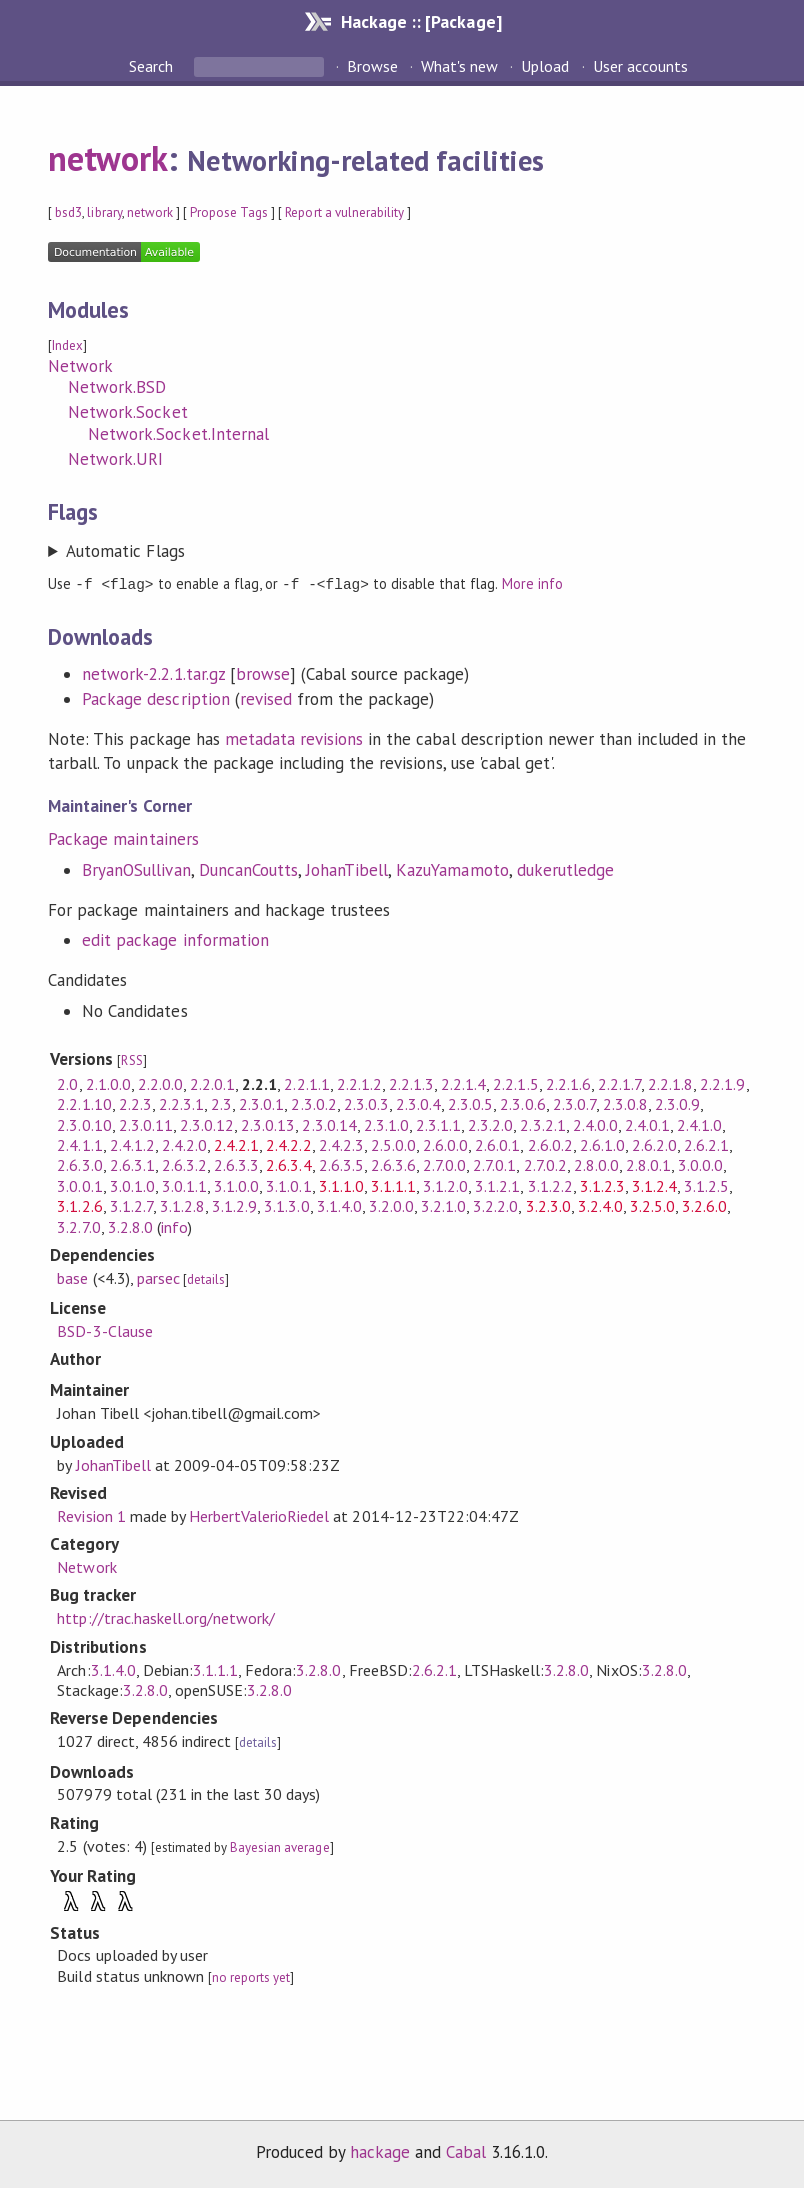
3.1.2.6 (79, 1205)
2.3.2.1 (542, 1124)
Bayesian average (279, 1846)
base (72, 1277)
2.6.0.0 (445, 1144)
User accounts (640, 66)
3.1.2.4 (654, 1185)
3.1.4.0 (339, 1205)
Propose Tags (229, 212)
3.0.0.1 (79, 1185)
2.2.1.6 (568, 1083)
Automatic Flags (125, 551)
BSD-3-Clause (104, 1330)
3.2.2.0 (495, 1205)
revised (266, 698)
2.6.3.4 (288, 1164)
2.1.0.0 (108, 1083)
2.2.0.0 (160, 1083)
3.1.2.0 (445, 1185)
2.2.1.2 (359, 1083)
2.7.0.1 (494, 1164)
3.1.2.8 (182, 1205)
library (104, 212)
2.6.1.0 (602, 1144)
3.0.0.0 (700, 1164)
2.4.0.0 (595, 1124)
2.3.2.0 (490, 1124)
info (174, 1226)
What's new (459, 66)
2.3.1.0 (386, 1124)
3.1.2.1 (497, 1185)
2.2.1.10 (84, 1103)
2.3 (221, 1103)
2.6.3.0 (79, 1164)
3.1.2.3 (602, 1185)
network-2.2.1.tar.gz (153, 673)
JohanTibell (347, 869)
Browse (372, 66)
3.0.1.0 (132, 1185)
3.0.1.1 (184, 1185)
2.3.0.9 (677, 1103)
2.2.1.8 (670, 1083)
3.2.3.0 (548, 1205)
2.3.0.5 (470, 1103)
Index (67, 345)
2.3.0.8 (625, 1103)
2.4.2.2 (288, 1144)
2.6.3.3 (236, 1164)
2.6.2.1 (706, 1144)
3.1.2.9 (234, 1205)
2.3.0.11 (146, 1124)
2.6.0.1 (497, 1144)
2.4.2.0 (184, 1144)
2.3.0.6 (522, 1103)
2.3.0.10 (84, 1124)
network (108, 158)
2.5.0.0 (393, 1144)
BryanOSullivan (136, 869)
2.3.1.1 (438, 1124)
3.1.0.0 (236, 1185)
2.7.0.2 (545, 1164)
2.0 (67, 1083)
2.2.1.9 (722, 1083)
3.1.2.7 (131, 1205)
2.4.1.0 (699, 1124)
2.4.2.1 (236, 1144)
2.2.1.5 (515, 1083)
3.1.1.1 (393, 1185)
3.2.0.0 (391, 1205)
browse (263, 673)
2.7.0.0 (444, 1164)
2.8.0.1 (648, 1164)
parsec (158, 1277)
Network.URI (115, 459)
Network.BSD (117, 387)
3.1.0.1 (288, 1185)
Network (80, 366)
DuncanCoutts (248, 869)
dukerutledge (565, 869)
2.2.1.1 (306, 1083)
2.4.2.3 (341, 1144)
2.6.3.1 (132, 1164)
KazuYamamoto (452, 869)
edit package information (175, 939)
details (206, 1278)
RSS (131, 1059)
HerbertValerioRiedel (259, 1515)
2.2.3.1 (181, 1103)
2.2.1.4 (463, 1083)
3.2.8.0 (130, 1226)
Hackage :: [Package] (421, 21)
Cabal (466, 2151)
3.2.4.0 (600, 1205)
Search (153, 66)
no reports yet (251, 1976)
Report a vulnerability (344, 212)
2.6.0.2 (550, 1144)
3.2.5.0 (652, 1205)
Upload (545, 66)
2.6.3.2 (184, 1164)
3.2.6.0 (704, 1205)
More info (532, 583)
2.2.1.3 (411, 1083)
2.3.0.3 (366, 1103)
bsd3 (68, 212)
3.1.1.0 (341, 1185)
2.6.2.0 (654, 1144)
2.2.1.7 (619, 1083)
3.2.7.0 (78, 1226)
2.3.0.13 (268, 1124)
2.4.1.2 (132, 1144)
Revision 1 (91, 1515)
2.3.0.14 (329, 1124)
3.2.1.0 (443, 1205)
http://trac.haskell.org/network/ (166, 1617)
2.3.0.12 (207, 1124)
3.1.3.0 (286, 1205)
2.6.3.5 (341, 1164)
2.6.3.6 (393, 1164)
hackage (380, 2151)
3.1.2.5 (706, 1185)
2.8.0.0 (596, 1164)
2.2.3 (135, 1103)
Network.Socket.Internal (178, 434)
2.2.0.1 (212, 1083)
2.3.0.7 (574, 1103)
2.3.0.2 (313, 1103)
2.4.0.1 (647, 1124)
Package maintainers (123, 838)
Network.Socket (127, 412)
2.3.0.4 (418, 1103)
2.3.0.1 (261, 1103)
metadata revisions (294, 738)
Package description (155, 698)
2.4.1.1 (79, 1144)
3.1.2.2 (550, 1185)
